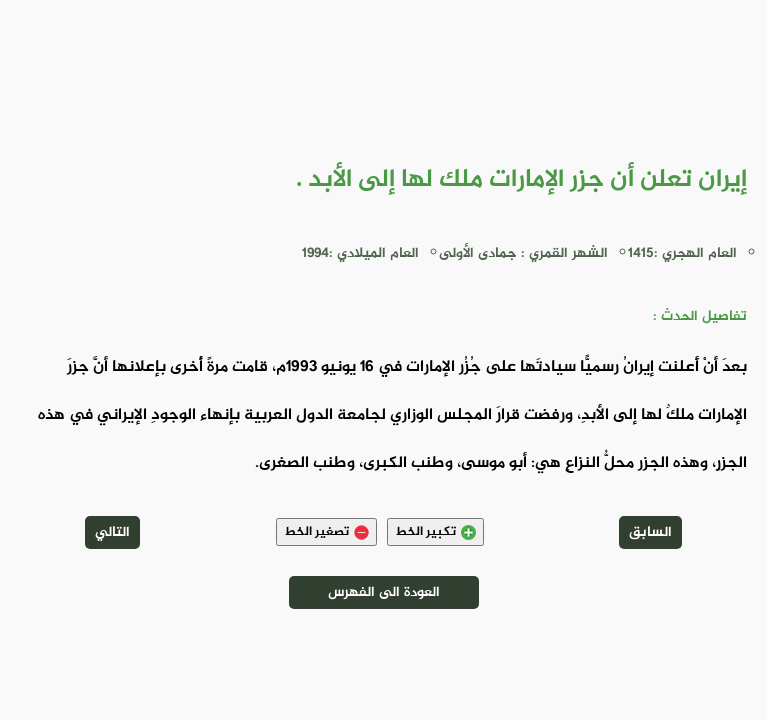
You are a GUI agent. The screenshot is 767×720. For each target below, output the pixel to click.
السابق (650, 532)
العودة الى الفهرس (384, 592)
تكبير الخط (435, 532)
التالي (112, 532)
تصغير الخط (326, 532)
